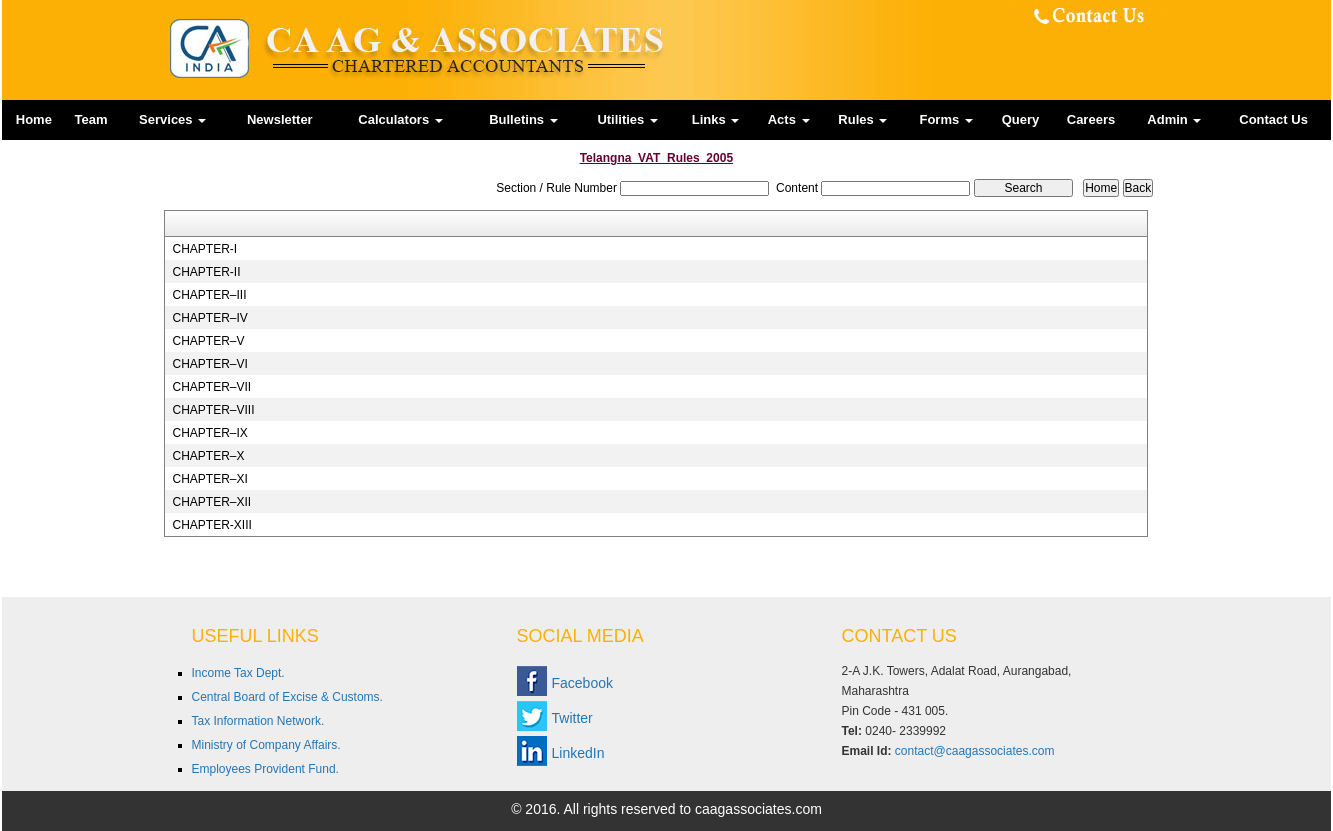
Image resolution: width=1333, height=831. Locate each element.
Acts (789, 119)
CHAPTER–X (208, 456)
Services (172, 119)
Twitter (572, 718)
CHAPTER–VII (211, 387)
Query (1021, 119)
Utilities (627, 119)
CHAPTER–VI (209, 364)
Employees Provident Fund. (265, 769)
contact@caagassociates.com (975, 751)
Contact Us (1273, 119)
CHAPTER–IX (209, 433)
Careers (1091, 119)
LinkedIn (578, 753)
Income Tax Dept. (238, 673)
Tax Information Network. (258, 721)
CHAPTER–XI (209, 479)
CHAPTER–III (209, 295)
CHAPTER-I (204, 249)
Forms (945, 119)
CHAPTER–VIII (213, 410)
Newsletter (280, 119)
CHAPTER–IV (209, 318)
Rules (862, 119)
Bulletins (523, 119)
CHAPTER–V (208, 341)
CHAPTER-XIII (211, 525)
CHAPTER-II (206, 272)
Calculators (400, 119)
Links (716, 119)
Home (34, 119)
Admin (1174, 119)
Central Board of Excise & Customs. (287, 697)
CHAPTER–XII (211, 502)
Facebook (582, 683)
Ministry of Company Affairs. (266, 745)
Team (91, 119)
